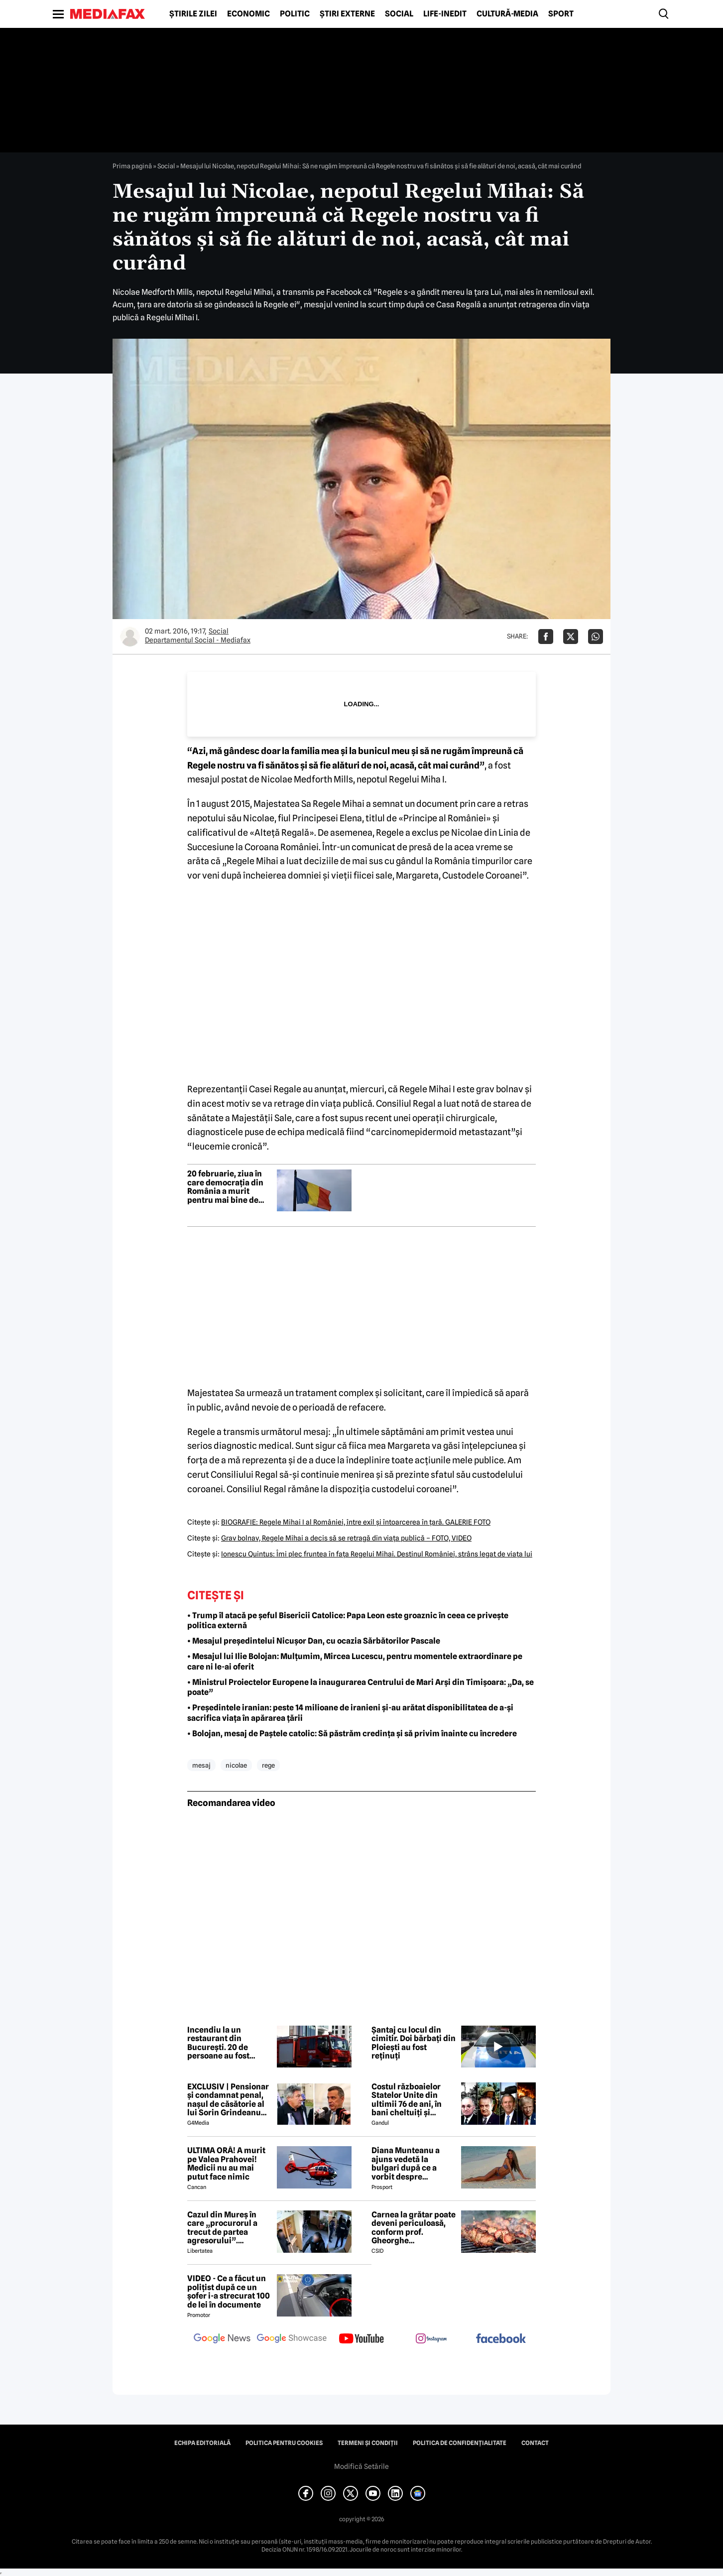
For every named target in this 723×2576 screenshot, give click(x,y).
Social (399, 14)
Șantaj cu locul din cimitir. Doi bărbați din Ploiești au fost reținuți (413, 2043)
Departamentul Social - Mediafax (197, 640)
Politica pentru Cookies (284, 2443)
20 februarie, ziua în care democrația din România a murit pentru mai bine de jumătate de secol (225, 1186)
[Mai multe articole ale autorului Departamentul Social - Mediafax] (130, 636)
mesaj (201, 1765)
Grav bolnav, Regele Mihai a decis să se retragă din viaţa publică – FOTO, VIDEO (346, 1538)
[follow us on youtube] (361, 2339)
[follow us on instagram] (431, 2339)
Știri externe (347, 14)
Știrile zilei (193, 14)
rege (268, 1765)
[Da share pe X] (570, 636)
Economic (248, 14)
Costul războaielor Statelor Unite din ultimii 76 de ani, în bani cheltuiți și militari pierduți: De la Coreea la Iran (412, 2099)
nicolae (236, 1765)
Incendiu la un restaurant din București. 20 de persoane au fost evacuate (218, 2043)
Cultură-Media (507, 14)
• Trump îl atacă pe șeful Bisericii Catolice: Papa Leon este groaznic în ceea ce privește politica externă (347, 1621)
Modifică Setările (361, 2466)
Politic (295, 14)
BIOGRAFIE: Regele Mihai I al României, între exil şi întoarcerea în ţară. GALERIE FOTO (355, 1522)
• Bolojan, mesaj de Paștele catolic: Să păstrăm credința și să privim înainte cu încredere (352, 1733)
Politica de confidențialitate (459, 2443)
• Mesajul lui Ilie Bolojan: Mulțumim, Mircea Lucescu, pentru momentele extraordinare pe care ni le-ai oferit (354, 1662)
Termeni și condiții (368, 2443)
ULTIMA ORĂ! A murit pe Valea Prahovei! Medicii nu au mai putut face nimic (226, 2163)
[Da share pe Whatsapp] (595, 636)
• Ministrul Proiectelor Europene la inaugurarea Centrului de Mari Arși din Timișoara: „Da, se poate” (360, 1687)
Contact (535, 2443)
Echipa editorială (202, 2443)
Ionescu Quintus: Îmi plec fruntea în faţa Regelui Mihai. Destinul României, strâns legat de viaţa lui (376, 1554)
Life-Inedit (445, 14)
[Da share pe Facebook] (545, 636)
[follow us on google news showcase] (292, 2339)
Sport (561, 14)
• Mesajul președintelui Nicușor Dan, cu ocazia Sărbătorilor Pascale (313, 1641)
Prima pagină (132, 166)
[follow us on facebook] (501, 2339)
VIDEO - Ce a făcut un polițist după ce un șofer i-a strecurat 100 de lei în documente (228, 2291)
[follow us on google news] (222, 2339)
